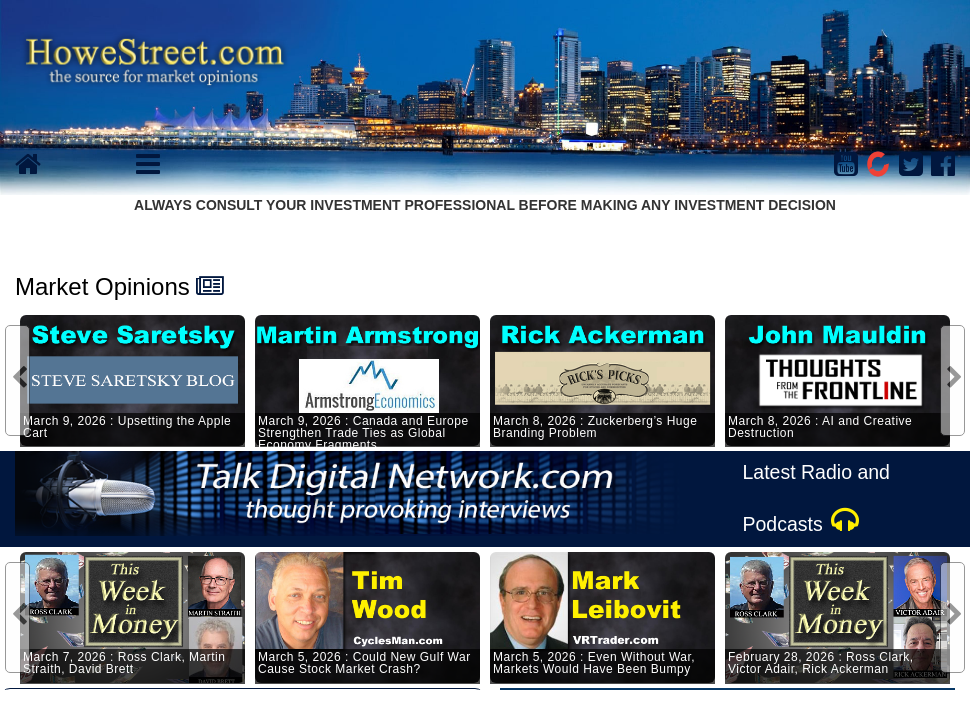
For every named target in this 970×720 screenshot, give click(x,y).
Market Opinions (102, 286)
